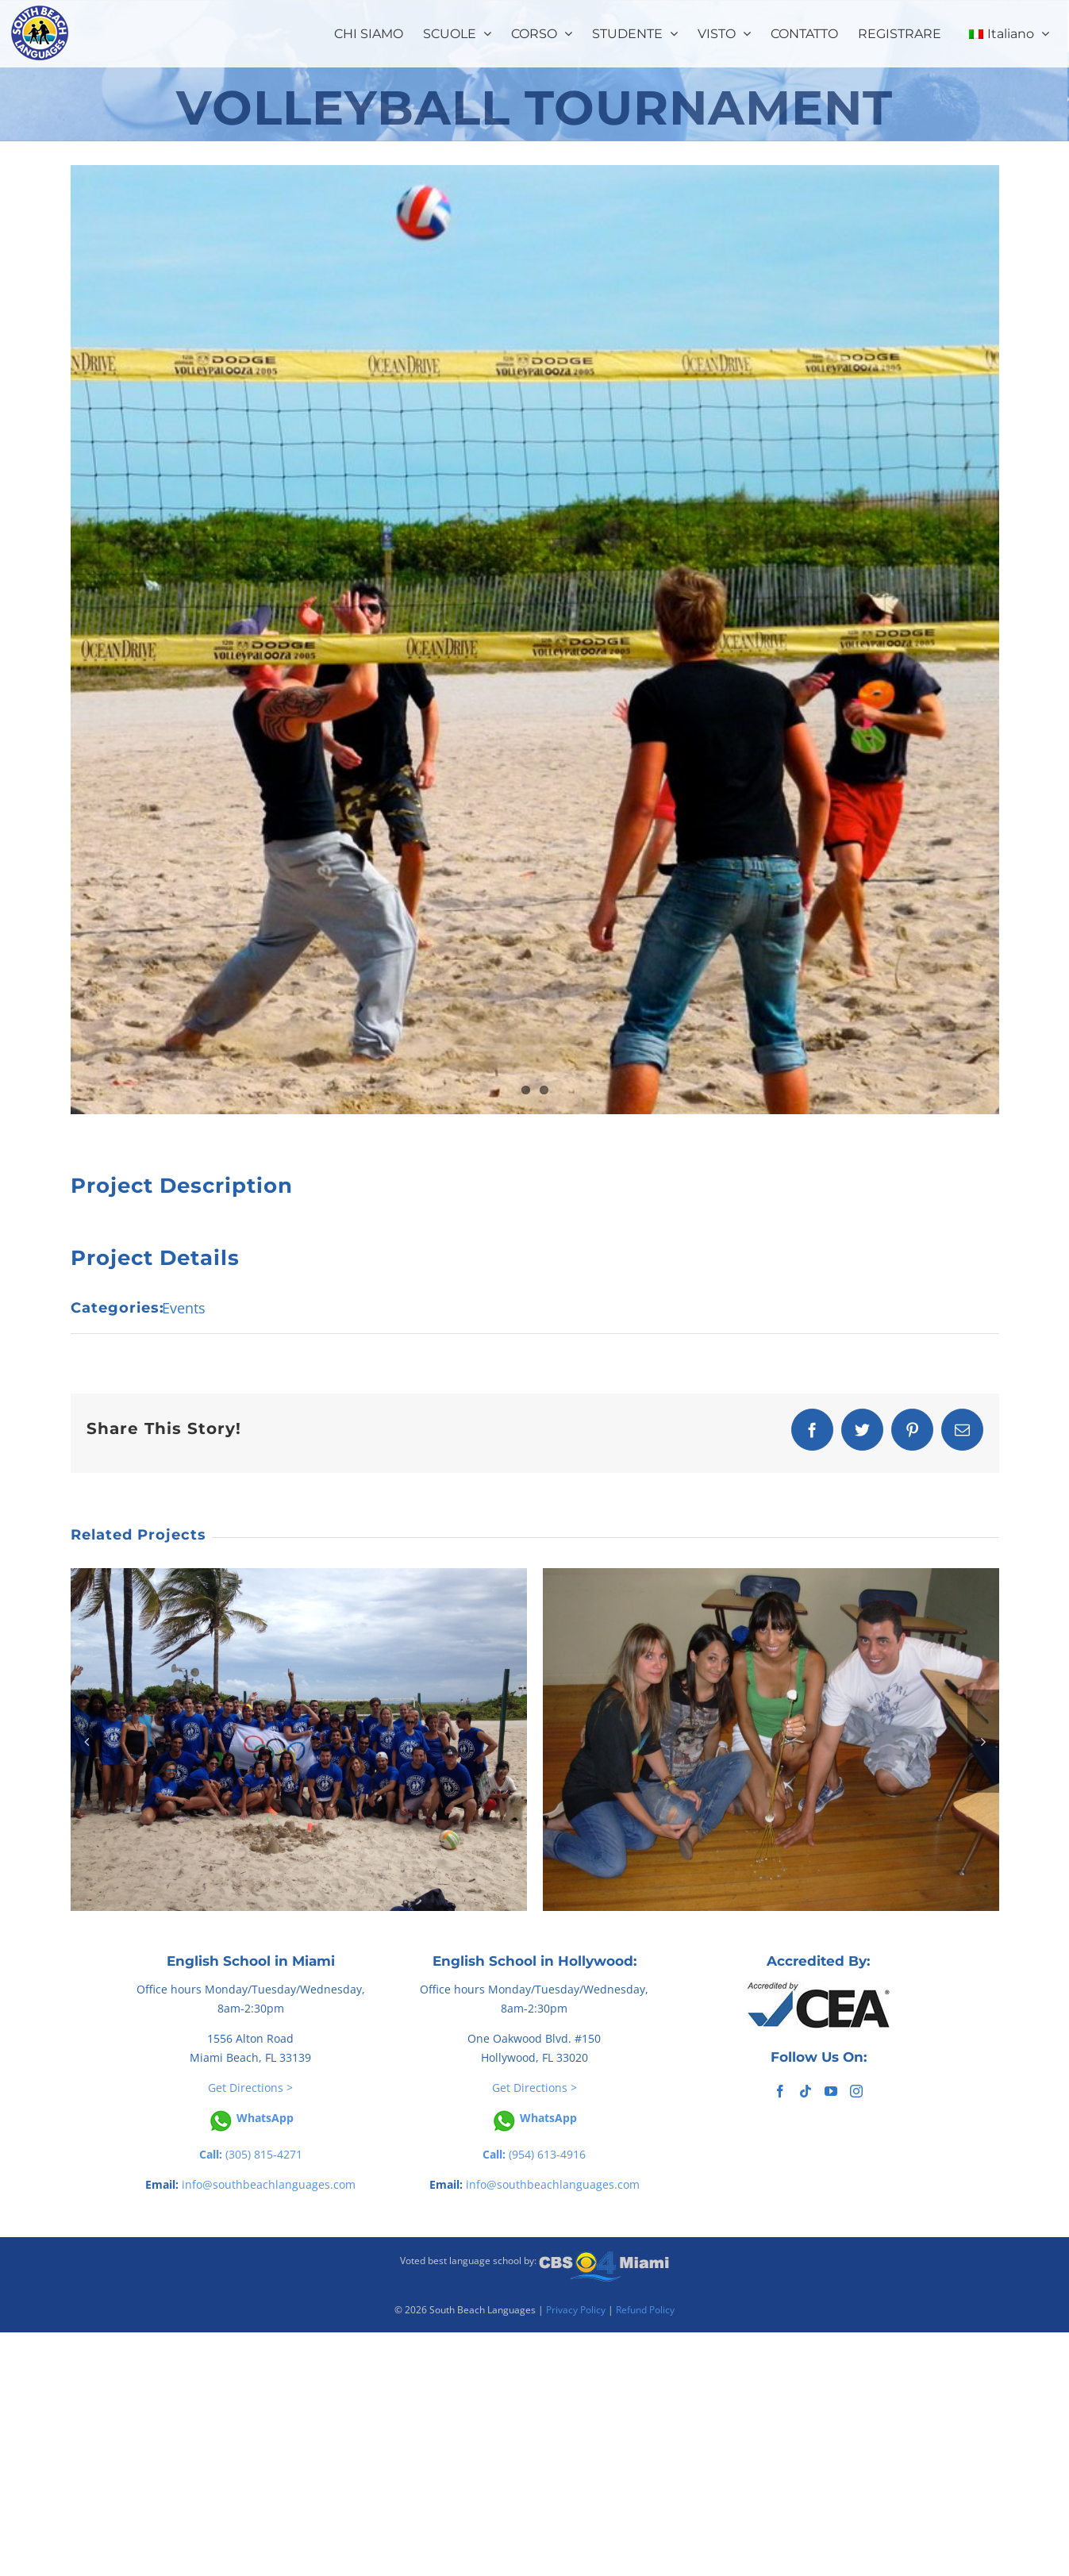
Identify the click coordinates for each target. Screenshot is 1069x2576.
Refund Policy (645, 2309)
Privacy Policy (576, 2309)
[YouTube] (831, 2091)
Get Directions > (250, 2087)
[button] (86, 1741)
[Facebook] (780, 2091)
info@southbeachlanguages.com (269, 2184)
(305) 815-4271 (250, 2154)
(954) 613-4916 (534, 2154)
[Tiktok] (805, 2091)
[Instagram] (856, 2091)
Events (184, 1307)
